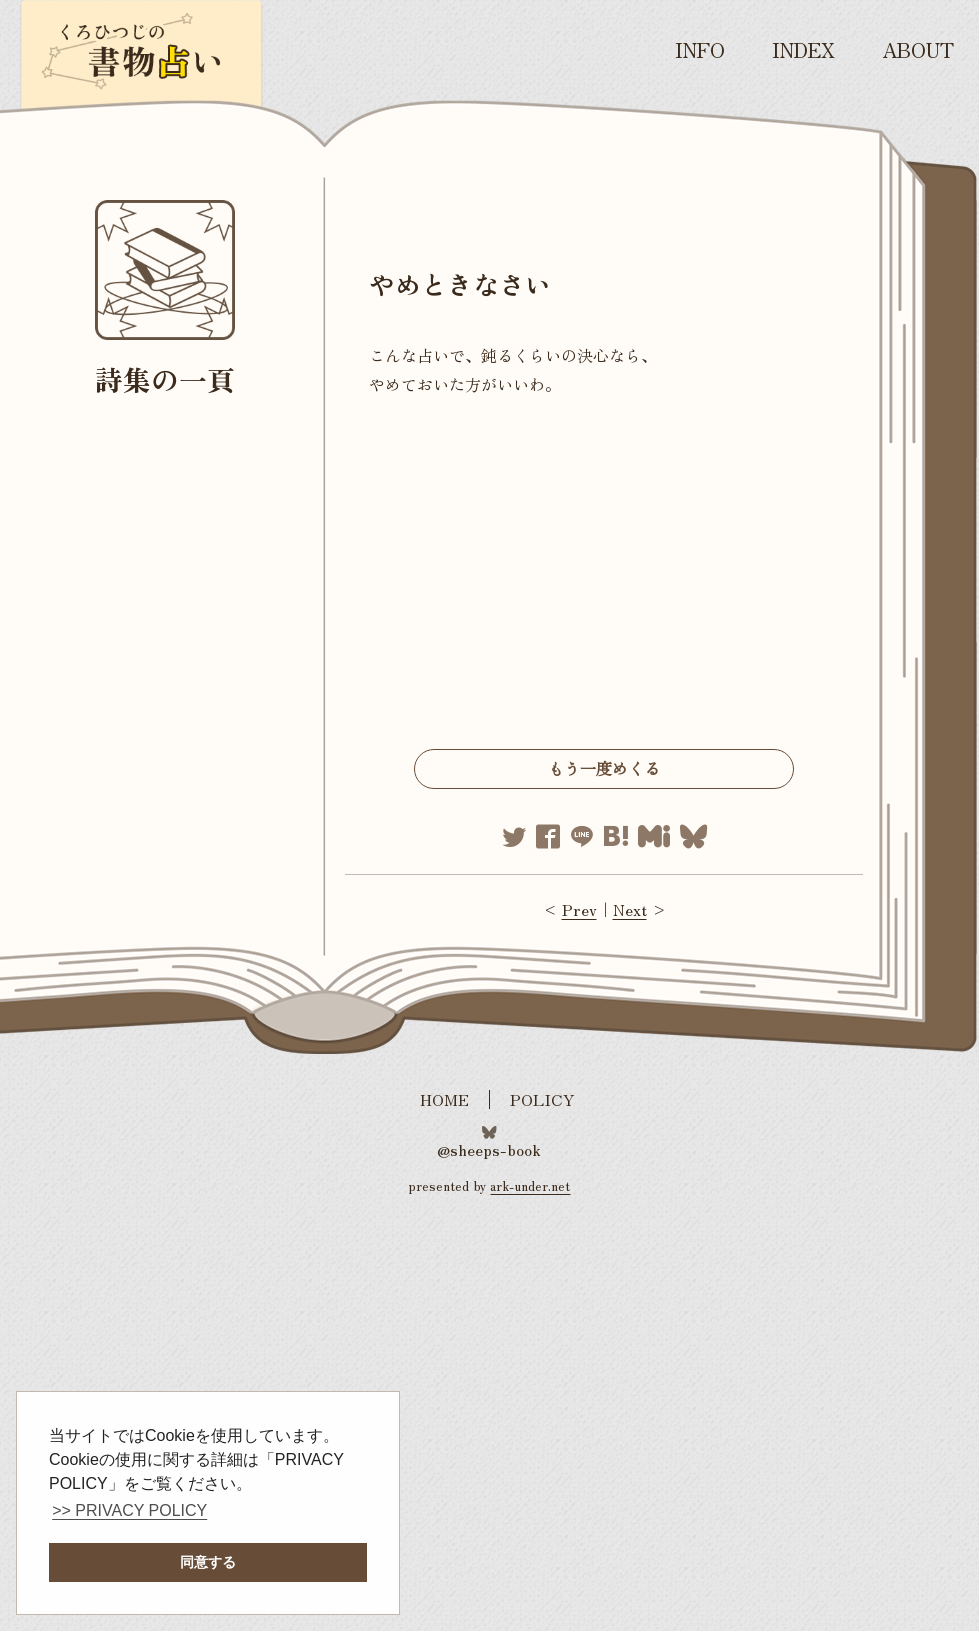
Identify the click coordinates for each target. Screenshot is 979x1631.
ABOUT (918, 50)
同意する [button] (208, 1562)
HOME (444, 1099)
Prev (579, 909)
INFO (700, 50)
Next (630, 909)
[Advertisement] (604, 579)
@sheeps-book (489, 1148)
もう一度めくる (604, 768)
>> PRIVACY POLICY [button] (129, 1510)
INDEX (803, 50)
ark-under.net (530, 1185)
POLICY (542, 1099)
